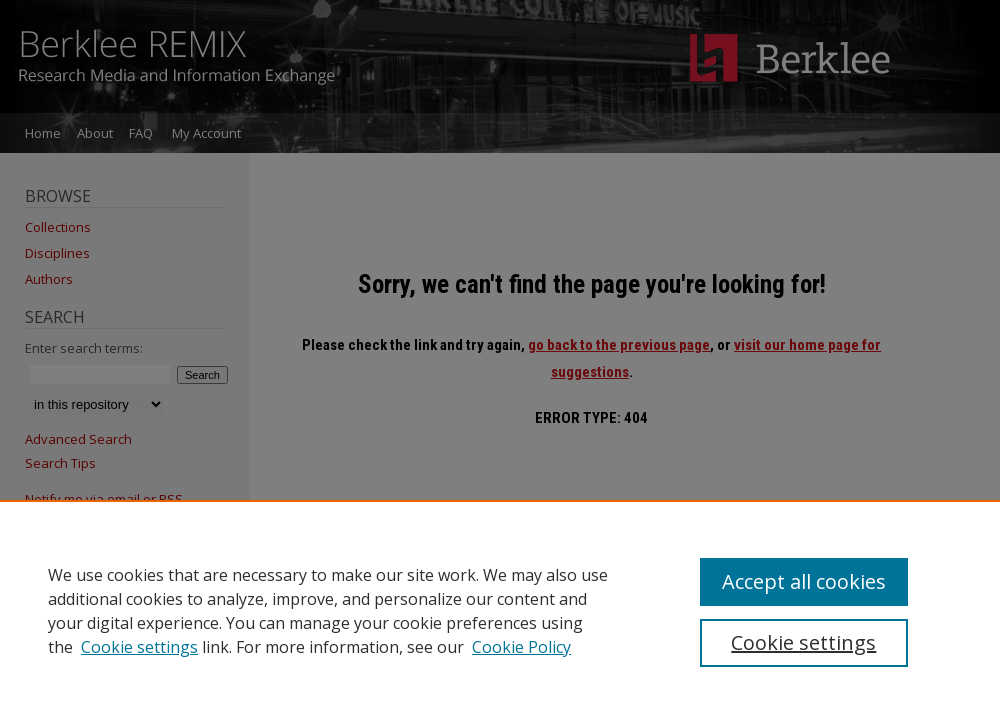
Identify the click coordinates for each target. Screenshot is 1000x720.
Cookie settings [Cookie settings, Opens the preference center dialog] (803, 642)
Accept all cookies (804, 581)
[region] (500, 610)
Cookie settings (139, 647)
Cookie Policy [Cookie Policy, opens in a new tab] (521, 647)
